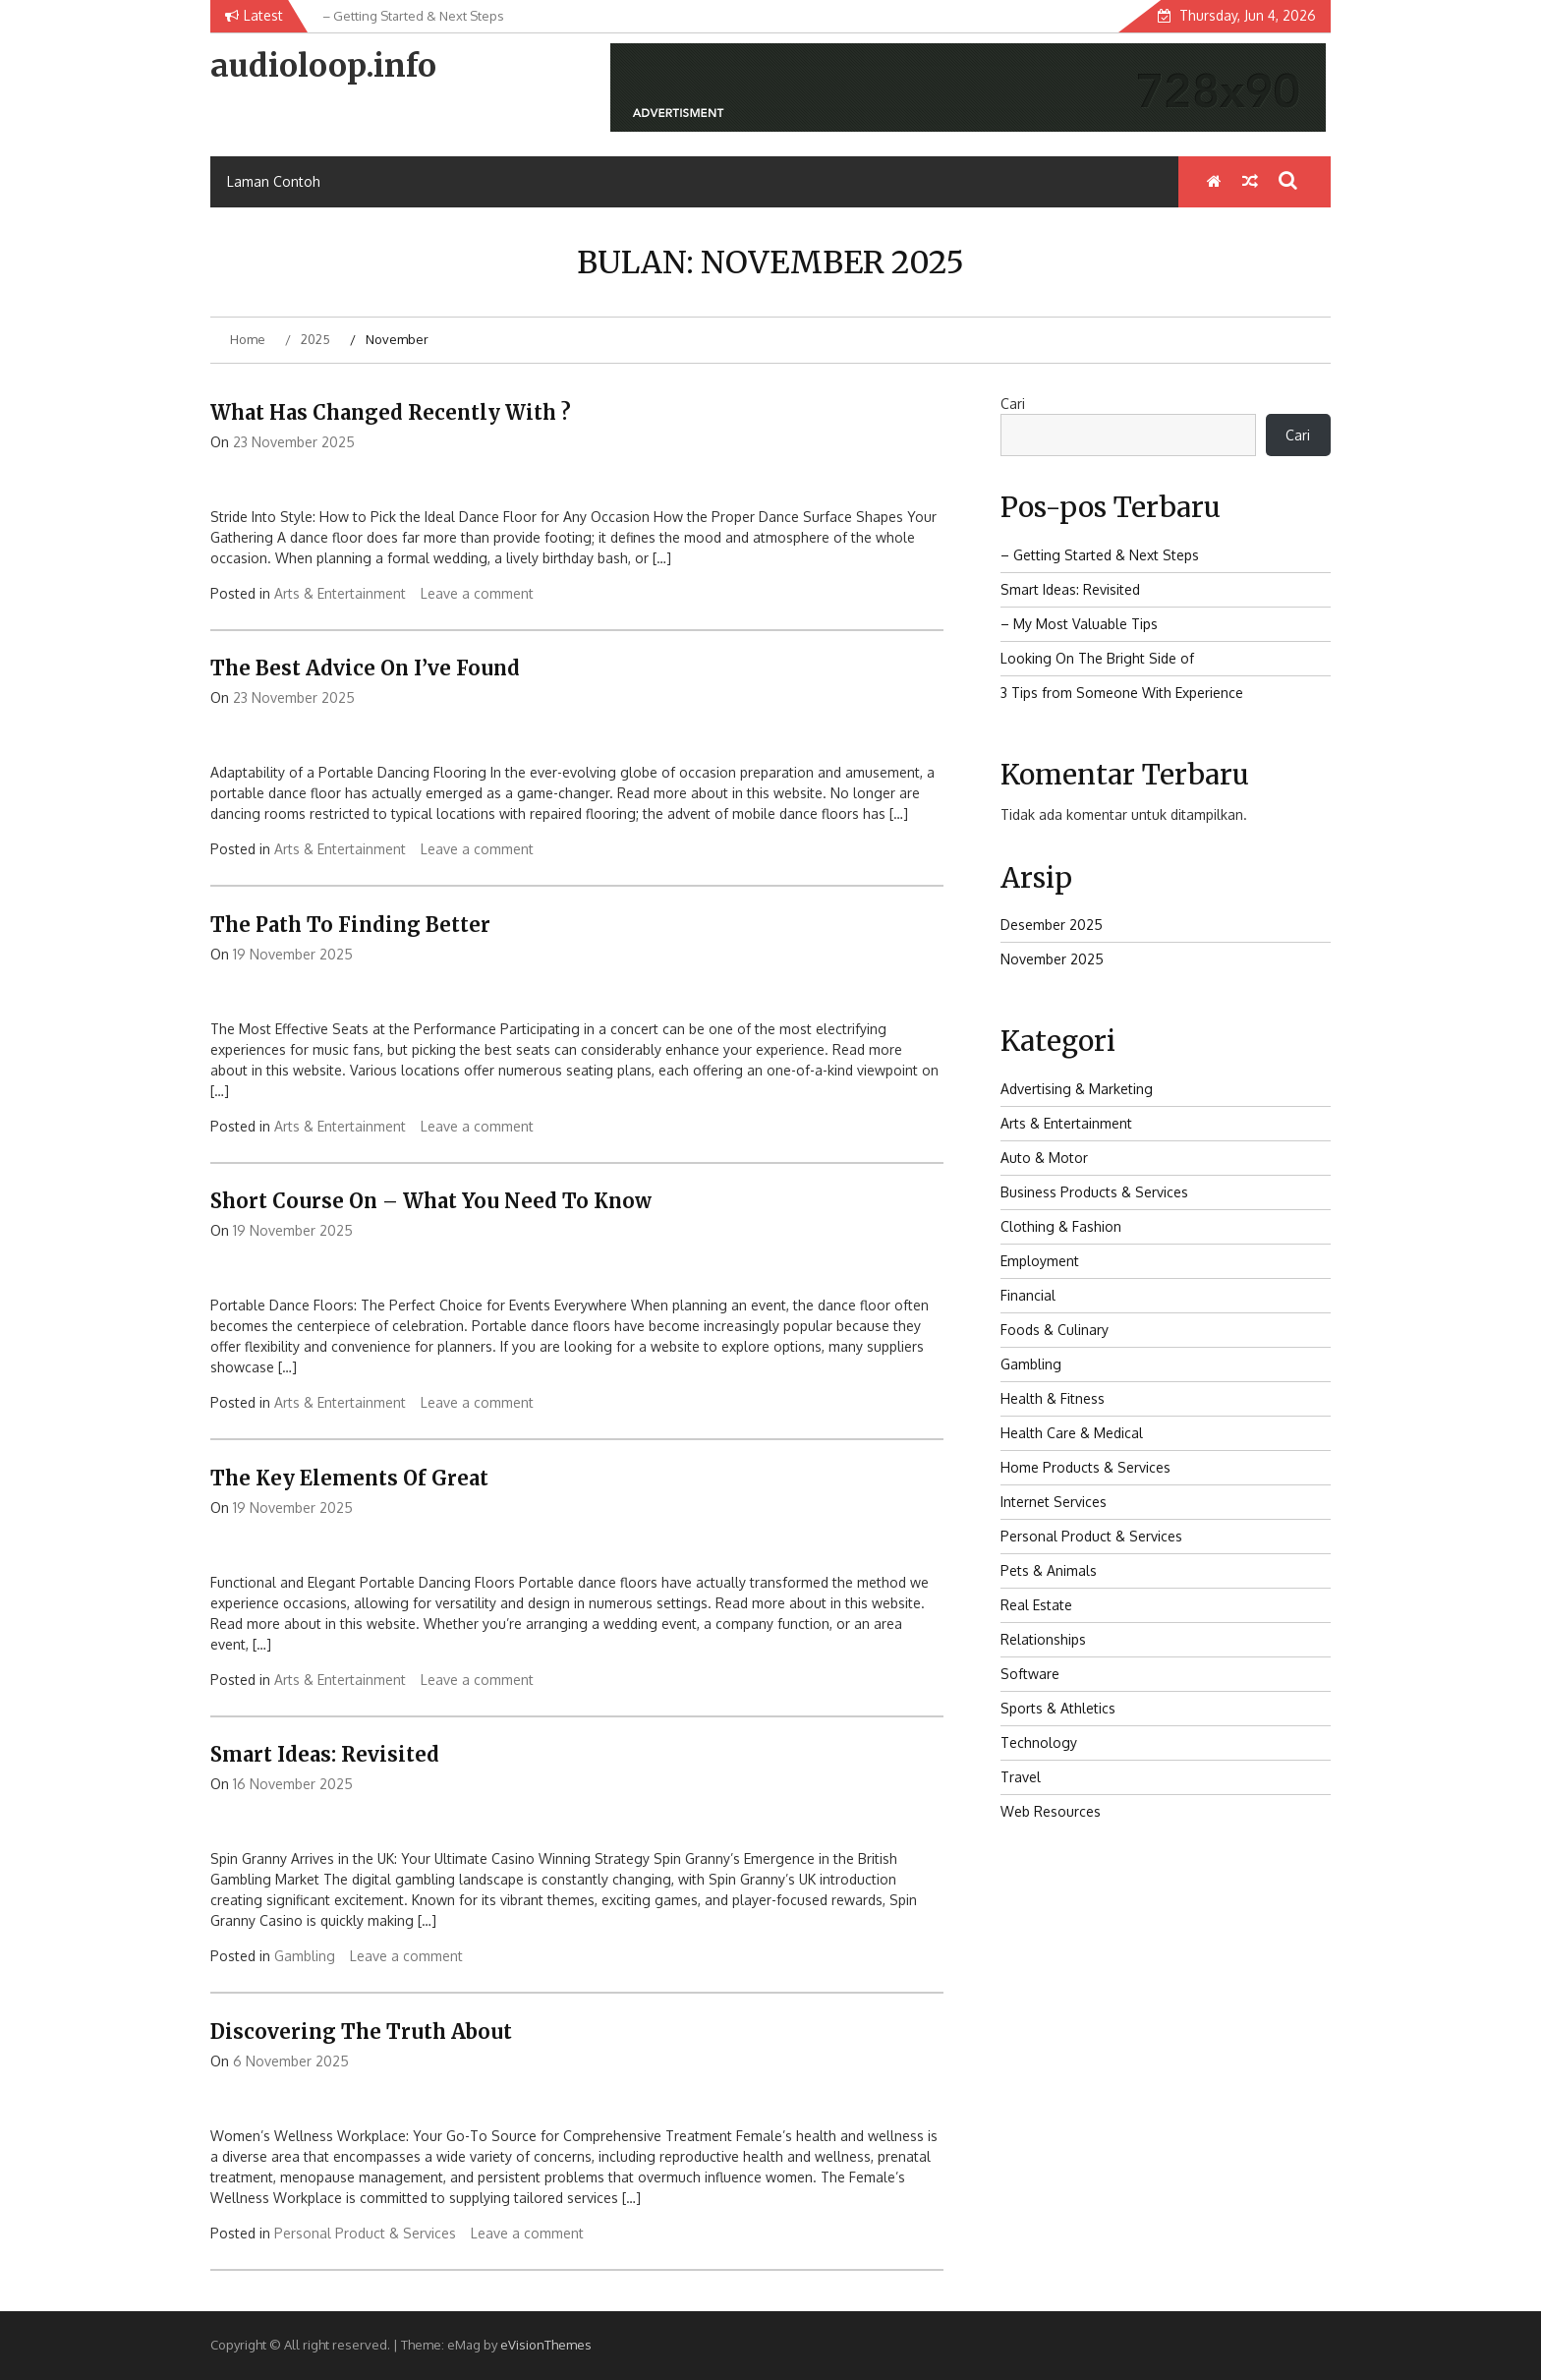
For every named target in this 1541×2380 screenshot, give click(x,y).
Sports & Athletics (1057, 1708)
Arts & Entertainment (340, 593)
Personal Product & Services (365, 2233)
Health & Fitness (1052, 1398)
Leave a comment (477, 593)
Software (1029, 1673)
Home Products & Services (1085, 1467)
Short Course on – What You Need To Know (431, 1201)
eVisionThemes (546, 2344)
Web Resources (1050, 1811)
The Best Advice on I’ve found (365, 668)
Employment (1039, 1260)
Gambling (304, 1955)
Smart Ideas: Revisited (324, 1754)
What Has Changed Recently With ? (390, 412)
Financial (1028, 1295)
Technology (1038, 1742)
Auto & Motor (1044, 1157)
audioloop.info (323, 66)
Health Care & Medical (1071, 1432)
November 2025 (1052, 959)
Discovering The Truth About (361, 2031)
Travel (1020, 1777)
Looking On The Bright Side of (1097, 658)
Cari (1012, 403)
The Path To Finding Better (350, 924)
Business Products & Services (1094, 1192)
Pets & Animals (1048, 1570)
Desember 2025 (1051, 924)
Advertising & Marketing (1076, 1088)
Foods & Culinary (1054, 1329)
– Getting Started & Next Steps (1099, 555)
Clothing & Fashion (1060, 1226)
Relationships (1043, 1639)
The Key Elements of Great (349, 1478)
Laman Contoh (273, 181)
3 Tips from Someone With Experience (1121, 692)
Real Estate (1036, 1604)
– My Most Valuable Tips (1079, 623)
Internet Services (1053, 1501)
